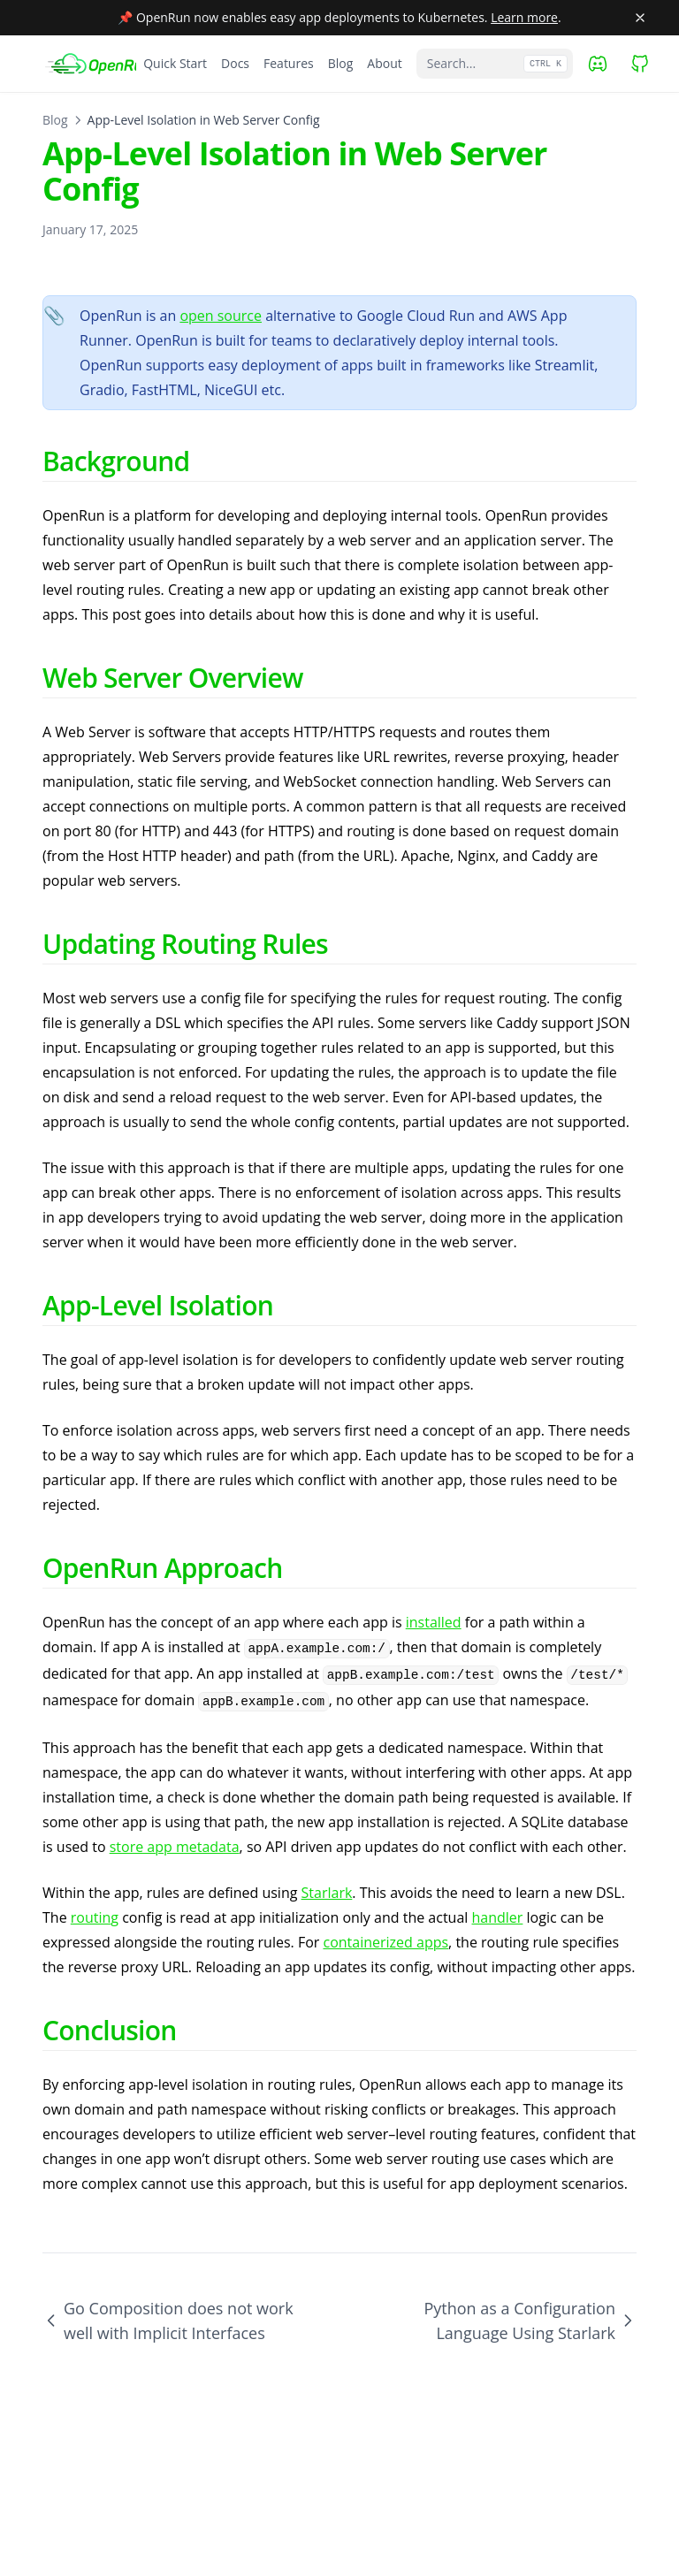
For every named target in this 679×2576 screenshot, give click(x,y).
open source (220, 315)
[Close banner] (640, 17)
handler (497, 1917)
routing (94, 1917)
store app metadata (175, 1846)
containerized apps (385, 1942)
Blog (55, 119)
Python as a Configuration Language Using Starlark (530, 2321)
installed (434, 1622)
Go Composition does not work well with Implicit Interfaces (168, 2321)
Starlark (327, 1892)
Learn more (524, 17)
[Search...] (494, 64)
